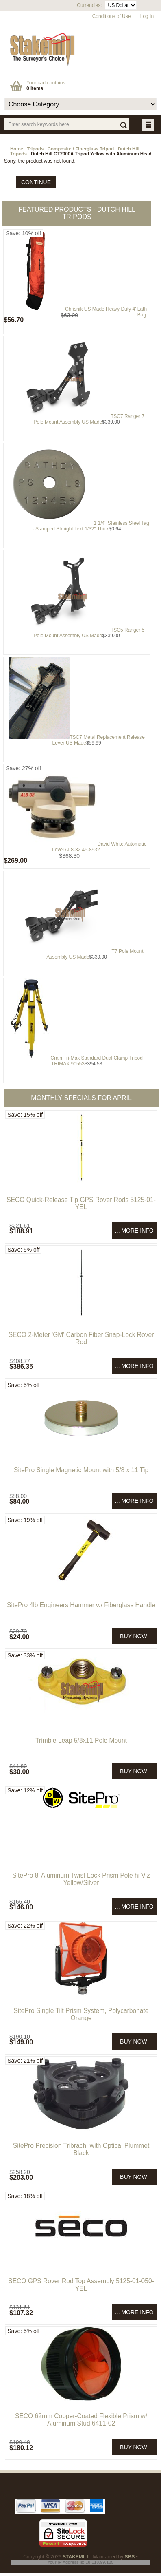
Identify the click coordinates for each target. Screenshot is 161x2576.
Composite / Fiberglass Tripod (81, 148)
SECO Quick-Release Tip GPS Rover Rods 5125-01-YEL (81, 1203)
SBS (130, 2557)
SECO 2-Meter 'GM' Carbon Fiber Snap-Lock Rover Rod (81, 1338)
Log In (147, 16)
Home (16, 148)
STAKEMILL (76, 2557)
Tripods (35, 148)
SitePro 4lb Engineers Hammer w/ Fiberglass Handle (81, 1605)
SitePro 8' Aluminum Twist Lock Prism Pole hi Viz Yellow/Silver (81, 1879)
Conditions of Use (111, 16)
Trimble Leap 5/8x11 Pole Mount (81, 1740)
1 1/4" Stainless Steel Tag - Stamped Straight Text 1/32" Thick (91, 526)
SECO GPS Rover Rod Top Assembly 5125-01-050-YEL (81, 2285)
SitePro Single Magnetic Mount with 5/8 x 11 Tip (81, 1470)
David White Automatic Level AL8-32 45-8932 (99, 847)
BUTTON (149, 125)
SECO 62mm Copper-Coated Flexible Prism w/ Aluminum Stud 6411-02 (81, 2420)
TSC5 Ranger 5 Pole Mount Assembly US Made (89, 632)
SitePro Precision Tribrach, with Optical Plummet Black (81, 2149)
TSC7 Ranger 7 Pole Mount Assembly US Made (89, 419)
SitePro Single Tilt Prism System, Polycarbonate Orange (81, 2014)
